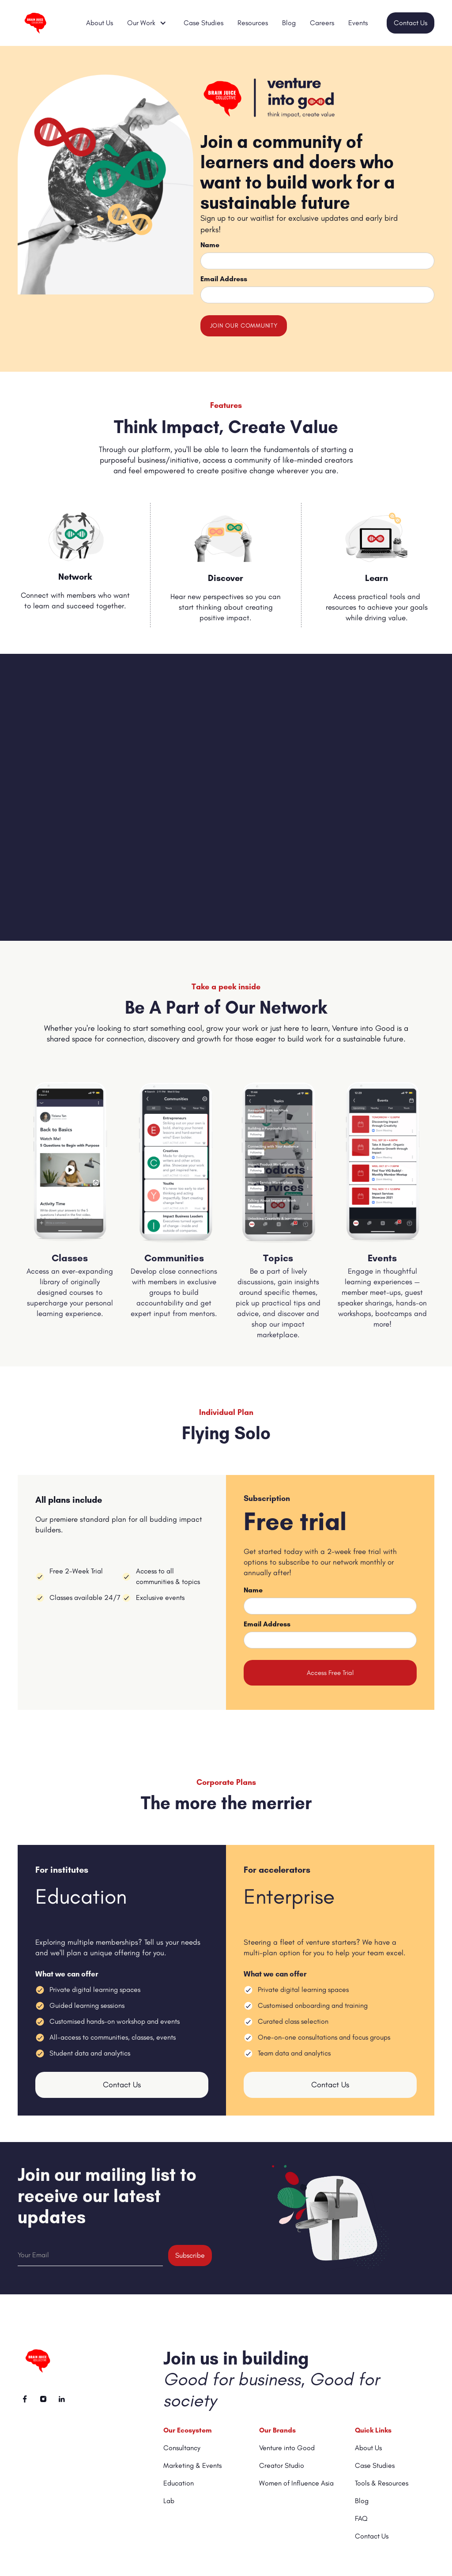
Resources (252, 23)
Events (358, 23)
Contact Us (410, 23)
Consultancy (181, 2448)
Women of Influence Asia (296, 2483)
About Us (99, 23)
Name (209, 245)
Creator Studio (281, 2465)
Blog (289, 23)
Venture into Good (287, 2448)
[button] (148, 23)
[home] (41, 22)
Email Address (223, 279)
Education (178, 2483)
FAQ (361, 2518)
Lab (168, 2501)
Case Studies (203, 23)
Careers (322, 23)
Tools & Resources (381, 2483)
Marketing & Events (192, 2465)
